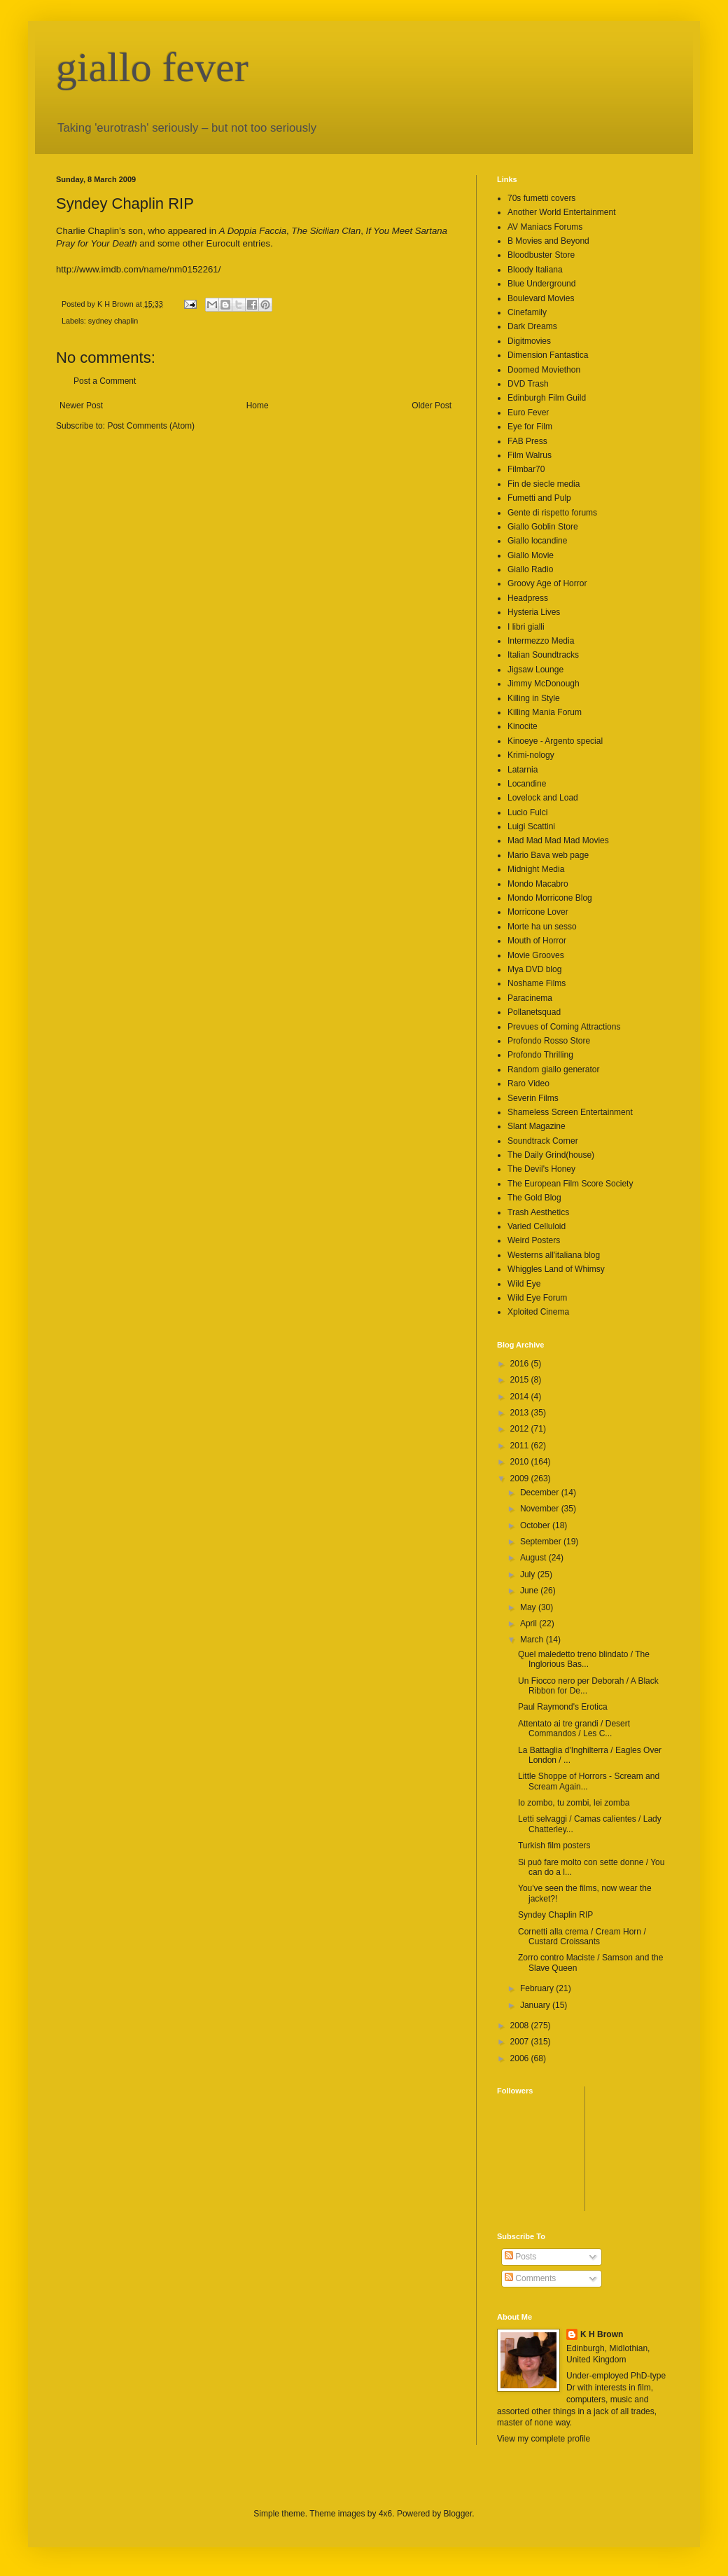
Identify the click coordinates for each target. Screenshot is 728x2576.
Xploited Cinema (538, 1312)
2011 (520, 1445)
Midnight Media (535, 869)
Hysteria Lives (533, 612)
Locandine (526, 784)
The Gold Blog (534, 1198)
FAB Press (527, 441)
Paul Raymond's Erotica (563, 1707)
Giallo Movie (530, 555)
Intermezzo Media (540, 641)
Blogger (458, 2514)
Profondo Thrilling (540, 1055)
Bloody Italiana (535, 270)
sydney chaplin (113, 321)
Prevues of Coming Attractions (563, 1027)
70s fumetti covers (541, 198)
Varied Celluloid (536, 1226)
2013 (520, 1413)
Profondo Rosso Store (548, 1041)
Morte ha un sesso (542, 927)
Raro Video (528, 1083)
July (529, 1574)
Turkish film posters (554, 1845)
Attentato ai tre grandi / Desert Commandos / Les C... (574, 1728)
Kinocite (522, 726)
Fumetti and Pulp (539, 498)
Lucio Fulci (527, 812)
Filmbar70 (526, 469)
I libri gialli (526, 627)
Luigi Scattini (531, 826)
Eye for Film (529, 426)
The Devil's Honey (541, 1169)
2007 (520, 2042)
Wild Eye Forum (537, 1298)
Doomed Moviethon (543, 370)
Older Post (431, 405)
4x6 (385, 2514)
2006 (520, 2058)
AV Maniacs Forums (544, 227)
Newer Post (81, 405)
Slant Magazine (536, 1126)
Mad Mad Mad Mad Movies (558, 840)
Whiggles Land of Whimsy (556, 1269)
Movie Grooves (535, 955)
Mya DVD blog (534, 969)
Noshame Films (536, 983)
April (529, 1623)
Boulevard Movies (540, 298)
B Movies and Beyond (548, 241)
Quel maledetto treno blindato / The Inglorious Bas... (584, 1659)
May (529, 1607)
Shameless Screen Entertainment (570, 1112)
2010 (520, 1462)
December (540, 1492)
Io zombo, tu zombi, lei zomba (573, 1803)
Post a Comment (105, 381)
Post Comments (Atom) (151, 426)
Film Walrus (529, 455)
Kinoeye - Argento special (555, 741)
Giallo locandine (537, 541)
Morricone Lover (537, 912)
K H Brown (601, 2334)
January (536, 2005)
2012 (520, 1429)
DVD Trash (528, 384)
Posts (520, 2257)
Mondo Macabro (537, 884)
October (536, 1525)
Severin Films (533, 1098)
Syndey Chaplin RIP (555, 1915)
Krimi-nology (530, 755)
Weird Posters (533, 1240)
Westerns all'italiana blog (553, 1255)
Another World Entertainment (561, 212)
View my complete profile (543, 2439)
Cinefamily (527, 312)
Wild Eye (523, 1284)
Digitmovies (529, 341)
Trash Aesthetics (538, 1212)
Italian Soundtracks (543, 655)
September (542, 1541)
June (530, 1590)
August (534, 1558)
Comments (530, 2278)
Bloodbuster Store (541, 255)
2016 (520, 1364)
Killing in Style (533, 698)
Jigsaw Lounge (535, 669)
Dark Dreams (532, 326)
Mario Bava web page (548, 855)
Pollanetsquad (534, 1012)
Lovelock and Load (542, 798)
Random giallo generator (553, 1069)
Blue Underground (541, 284)
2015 (520, 1380)
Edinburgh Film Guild (546, 398)
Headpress (527, 598)
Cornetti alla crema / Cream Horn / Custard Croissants (582, 1936)
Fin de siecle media (543, 484)
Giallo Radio (530, 569)
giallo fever (152, 67)
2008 (520, 2025)
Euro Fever (528, 412)
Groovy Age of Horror (547, 583)
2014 (520, 1396)
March (533, 1639)
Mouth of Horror (536, 941)
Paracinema (529, 998)
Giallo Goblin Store (542, 527)
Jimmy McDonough (543, 683)
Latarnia (522, 770)
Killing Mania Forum (544, 712)
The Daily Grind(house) (550, 1155)
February (538, 1988)
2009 (520, 1478)
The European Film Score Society (570, 1184)
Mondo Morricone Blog (549, 898)
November (540, 1509)
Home (257, 405)
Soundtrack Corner (542, 1141)
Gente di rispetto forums (552, 513)
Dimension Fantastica (547, 355)
